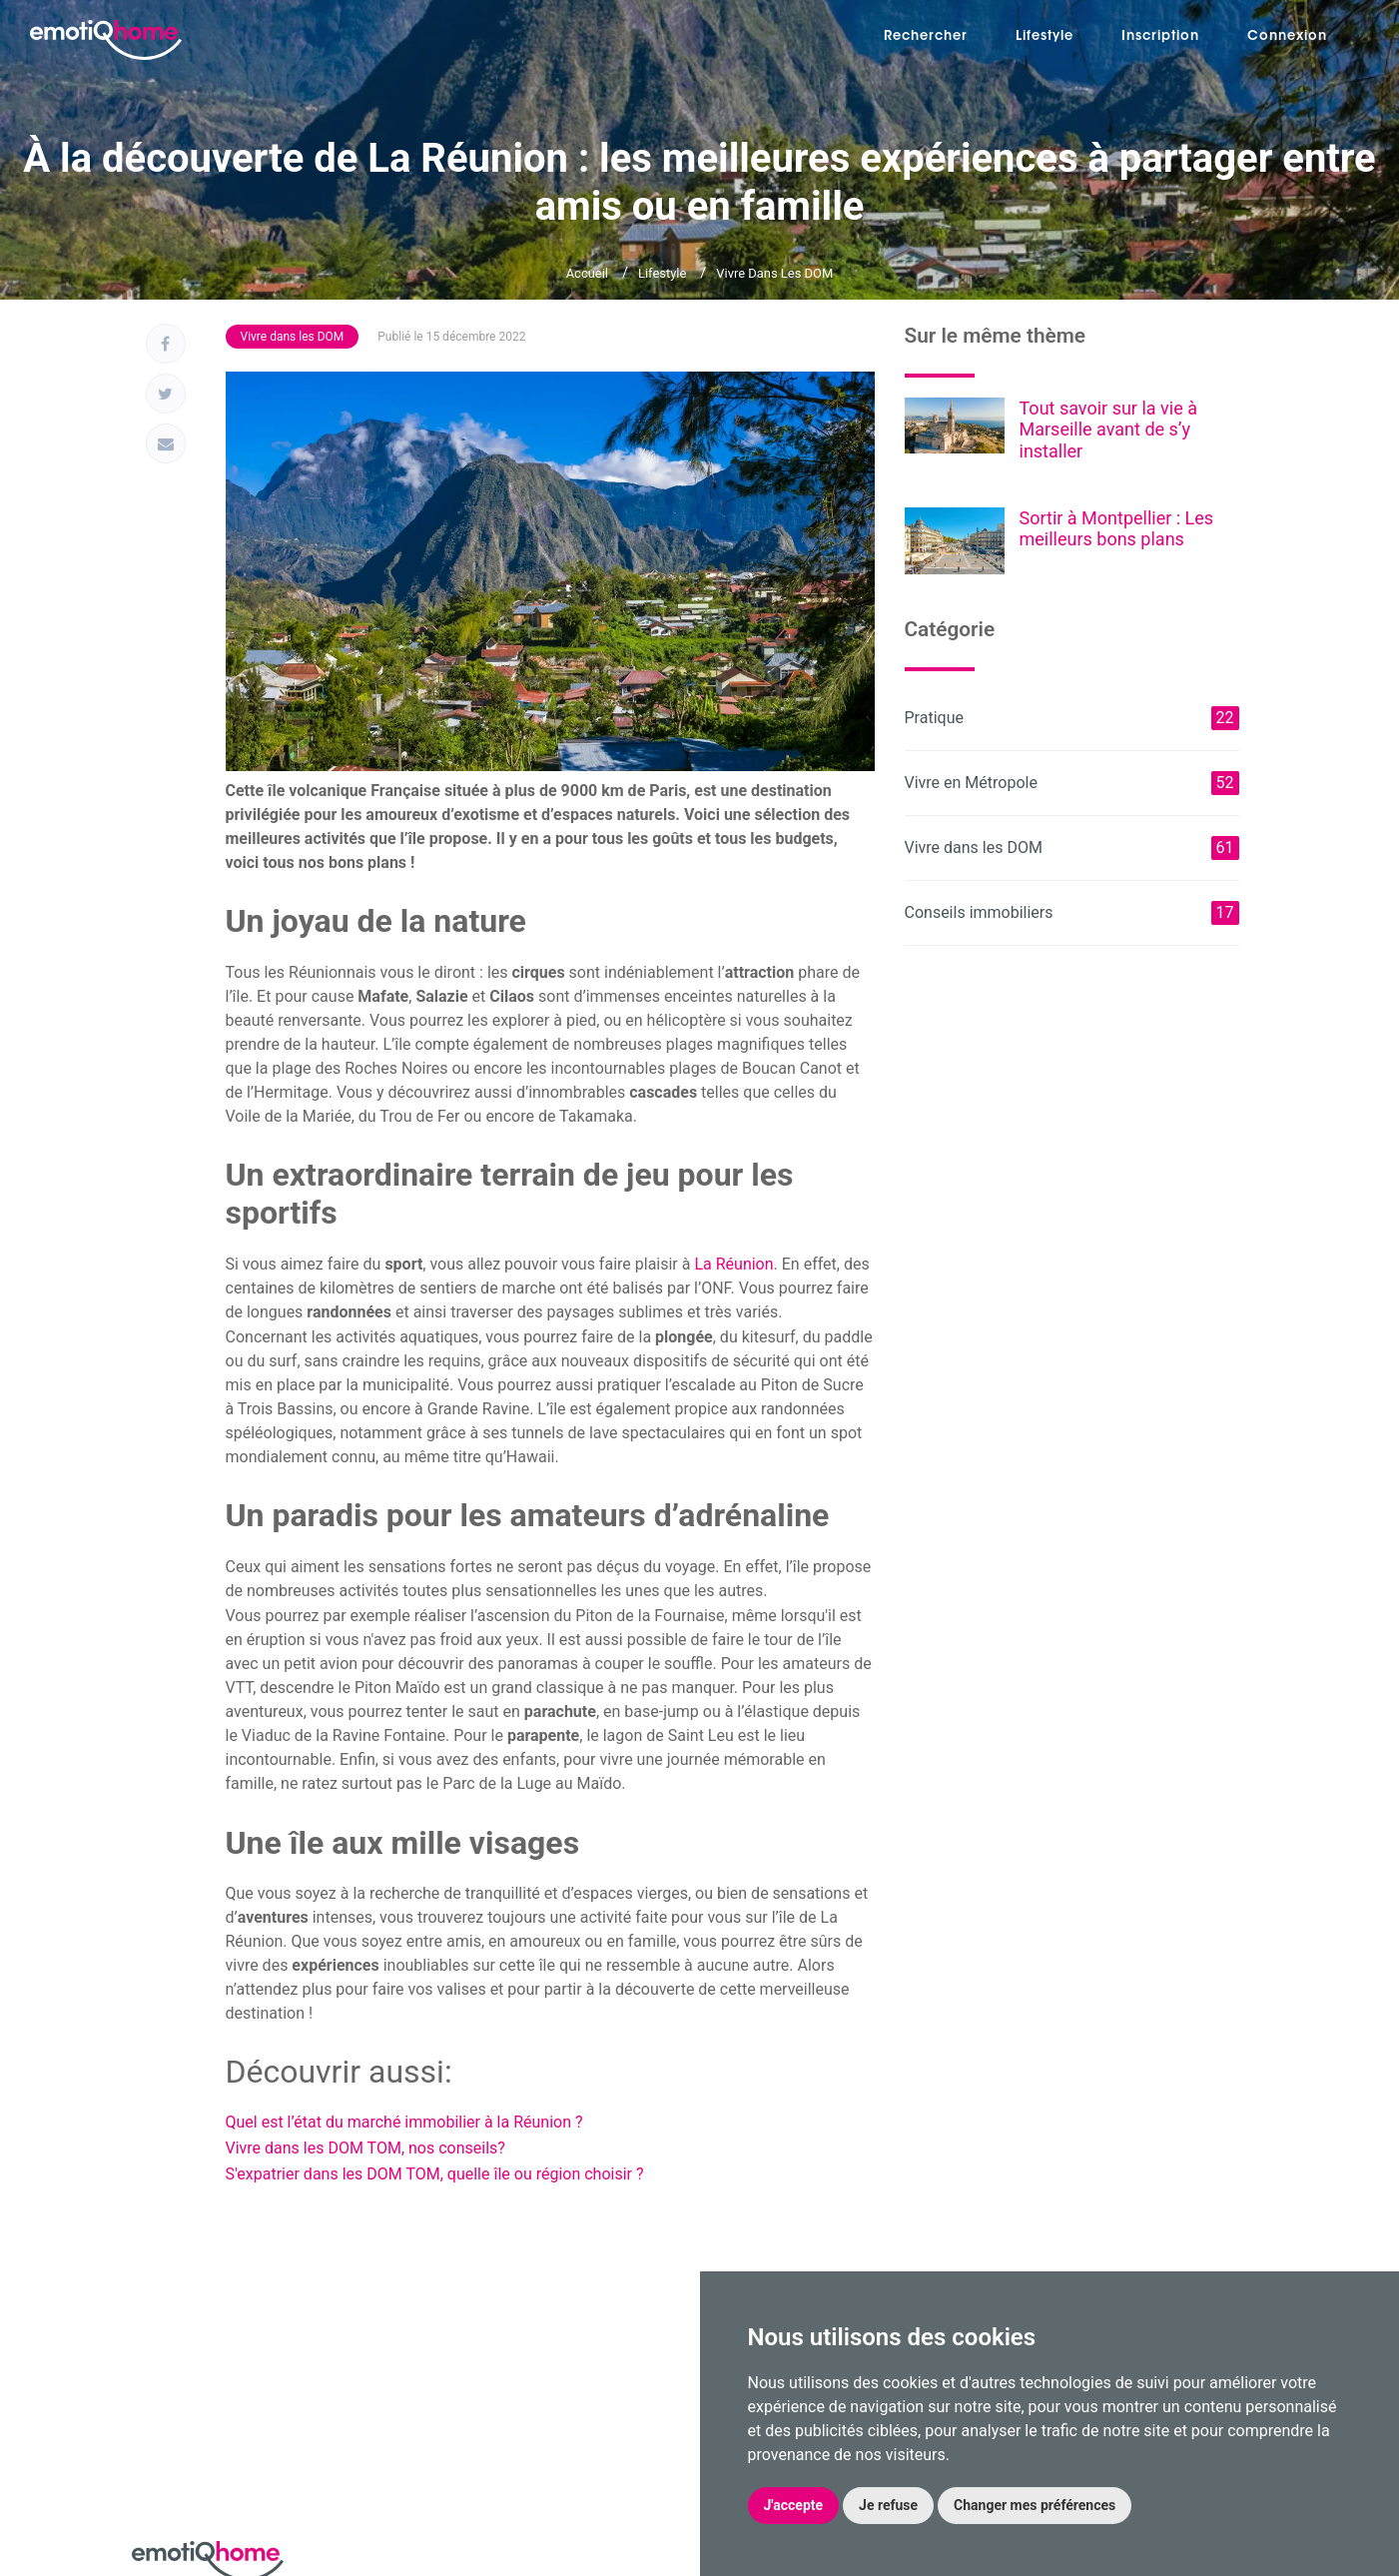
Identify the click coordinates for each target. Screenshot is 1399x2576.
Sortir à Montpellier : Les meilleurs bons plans (1117, 528)
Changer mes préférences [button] (1034, 2505)
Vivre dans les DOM (774, 273)
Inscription (1160, 36)
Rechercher (926, 36)
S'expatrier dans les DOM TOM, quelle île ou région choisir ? (435, 2173)
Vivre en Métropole (1072, 783)
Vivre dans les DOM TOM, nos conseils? (365, 2148)
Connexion (1287, 36)
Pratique (1072, 718)
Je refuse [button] (888, 2505)
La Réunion (733, 1264)
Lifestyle (1044, 36)
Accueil (587, 273)
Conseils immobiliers (1072, 913)
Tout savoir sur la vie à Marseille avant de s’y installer (1108, 429)
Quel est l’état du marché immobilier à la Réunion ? (404, 2122)
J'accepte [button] (794, 2505)
